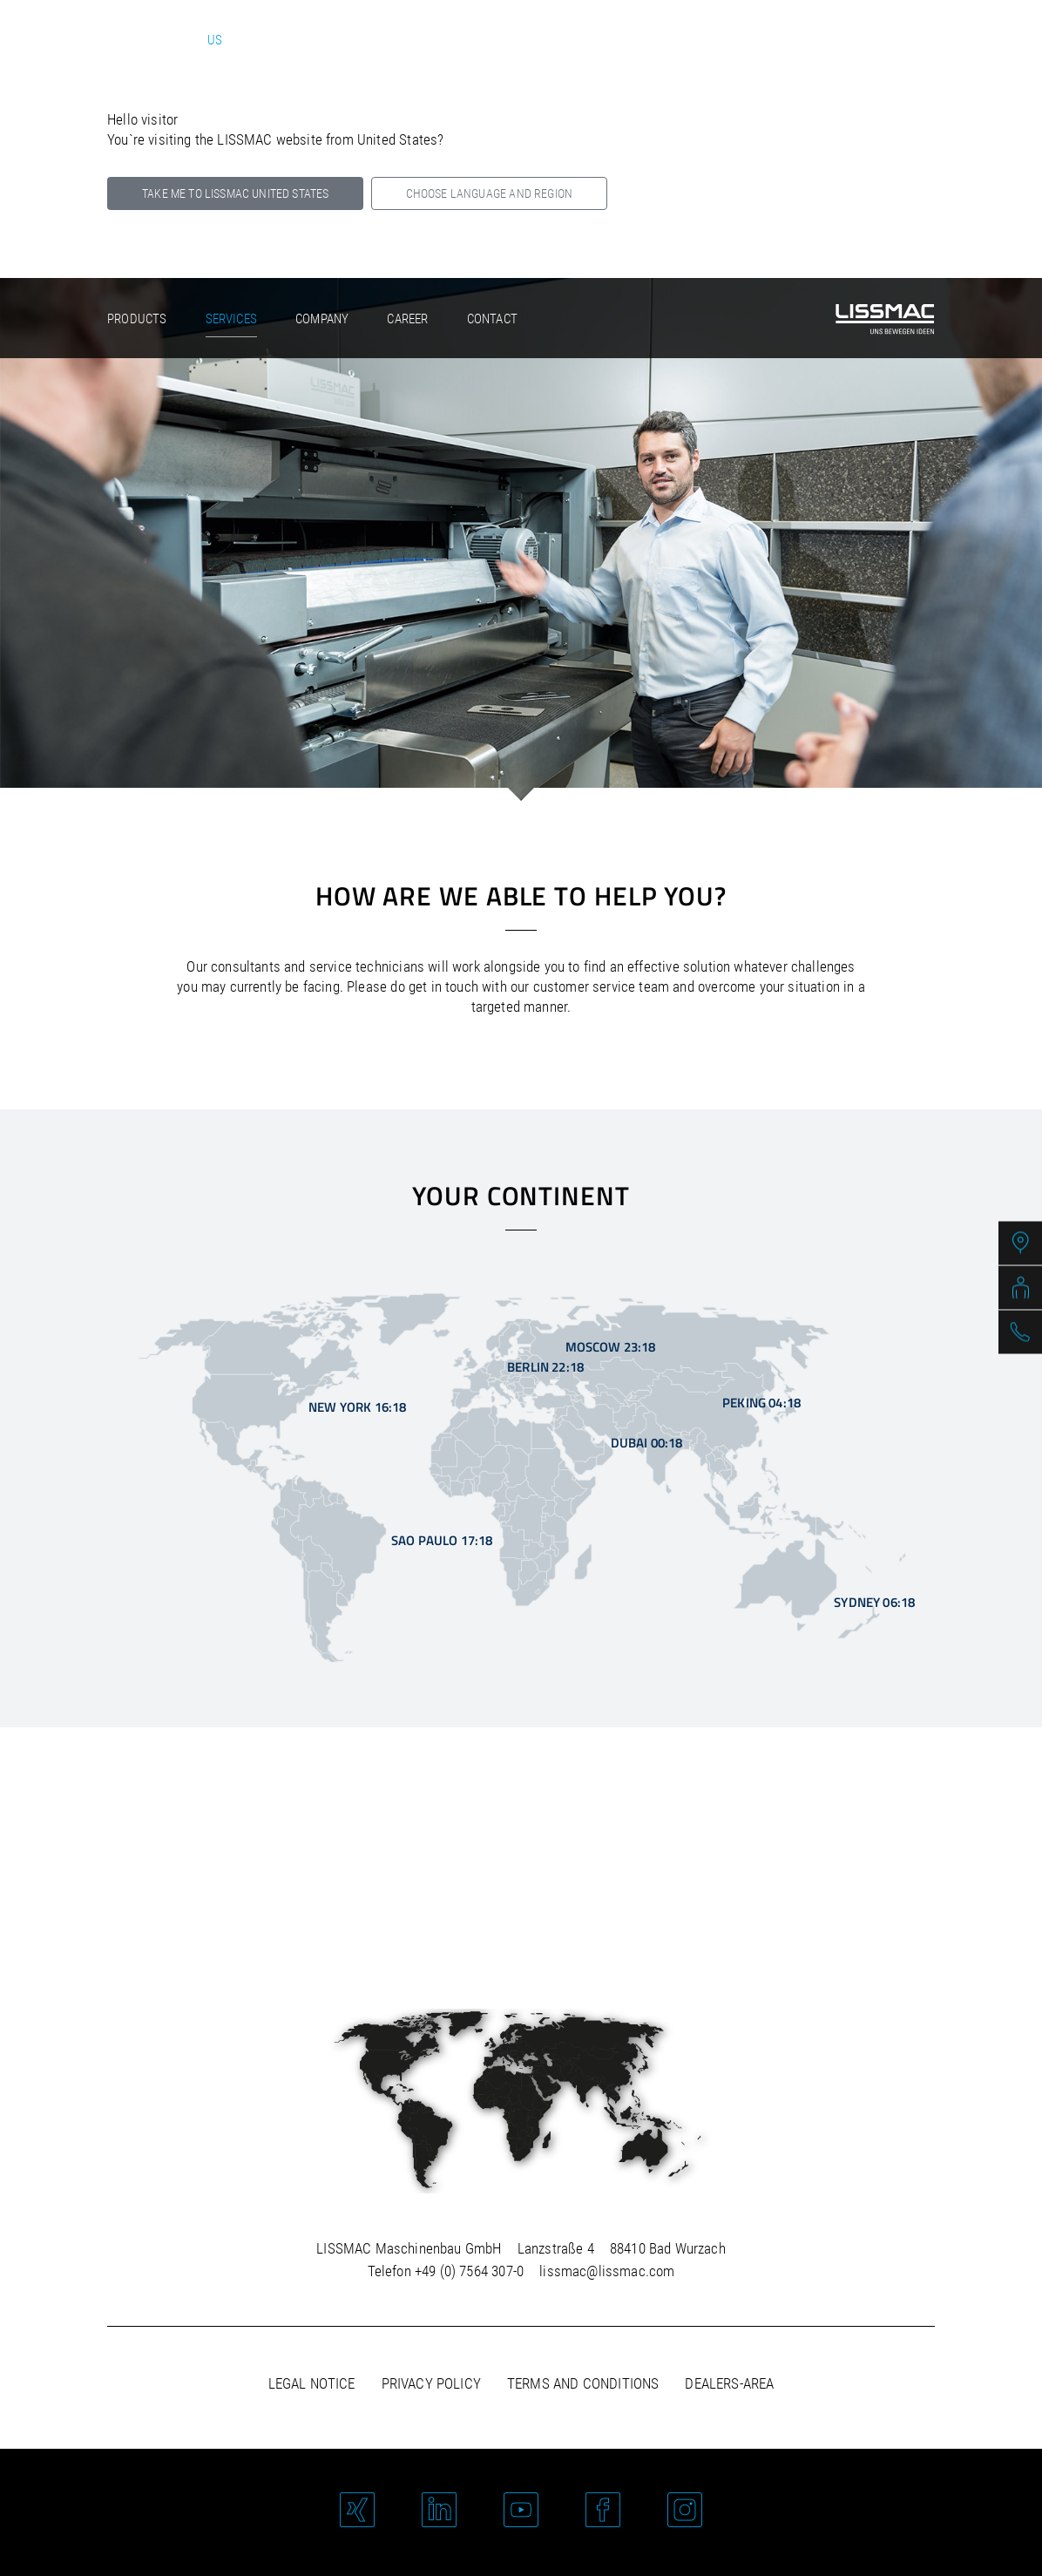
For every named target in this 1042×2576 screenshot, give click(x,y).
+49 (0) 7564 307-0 (469, 2271)
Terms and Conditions (583, 2383)
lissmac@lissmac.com (606, 2271)
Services (231, 319)
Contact (492, 319)
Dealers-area (729, 2383)
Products (136, 319)
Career (407, 319)
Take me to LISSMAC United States (235, 193)
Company (321, 319)
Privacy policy (431, 2383)
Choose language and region (489, 193)
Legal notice (311, 2383)
